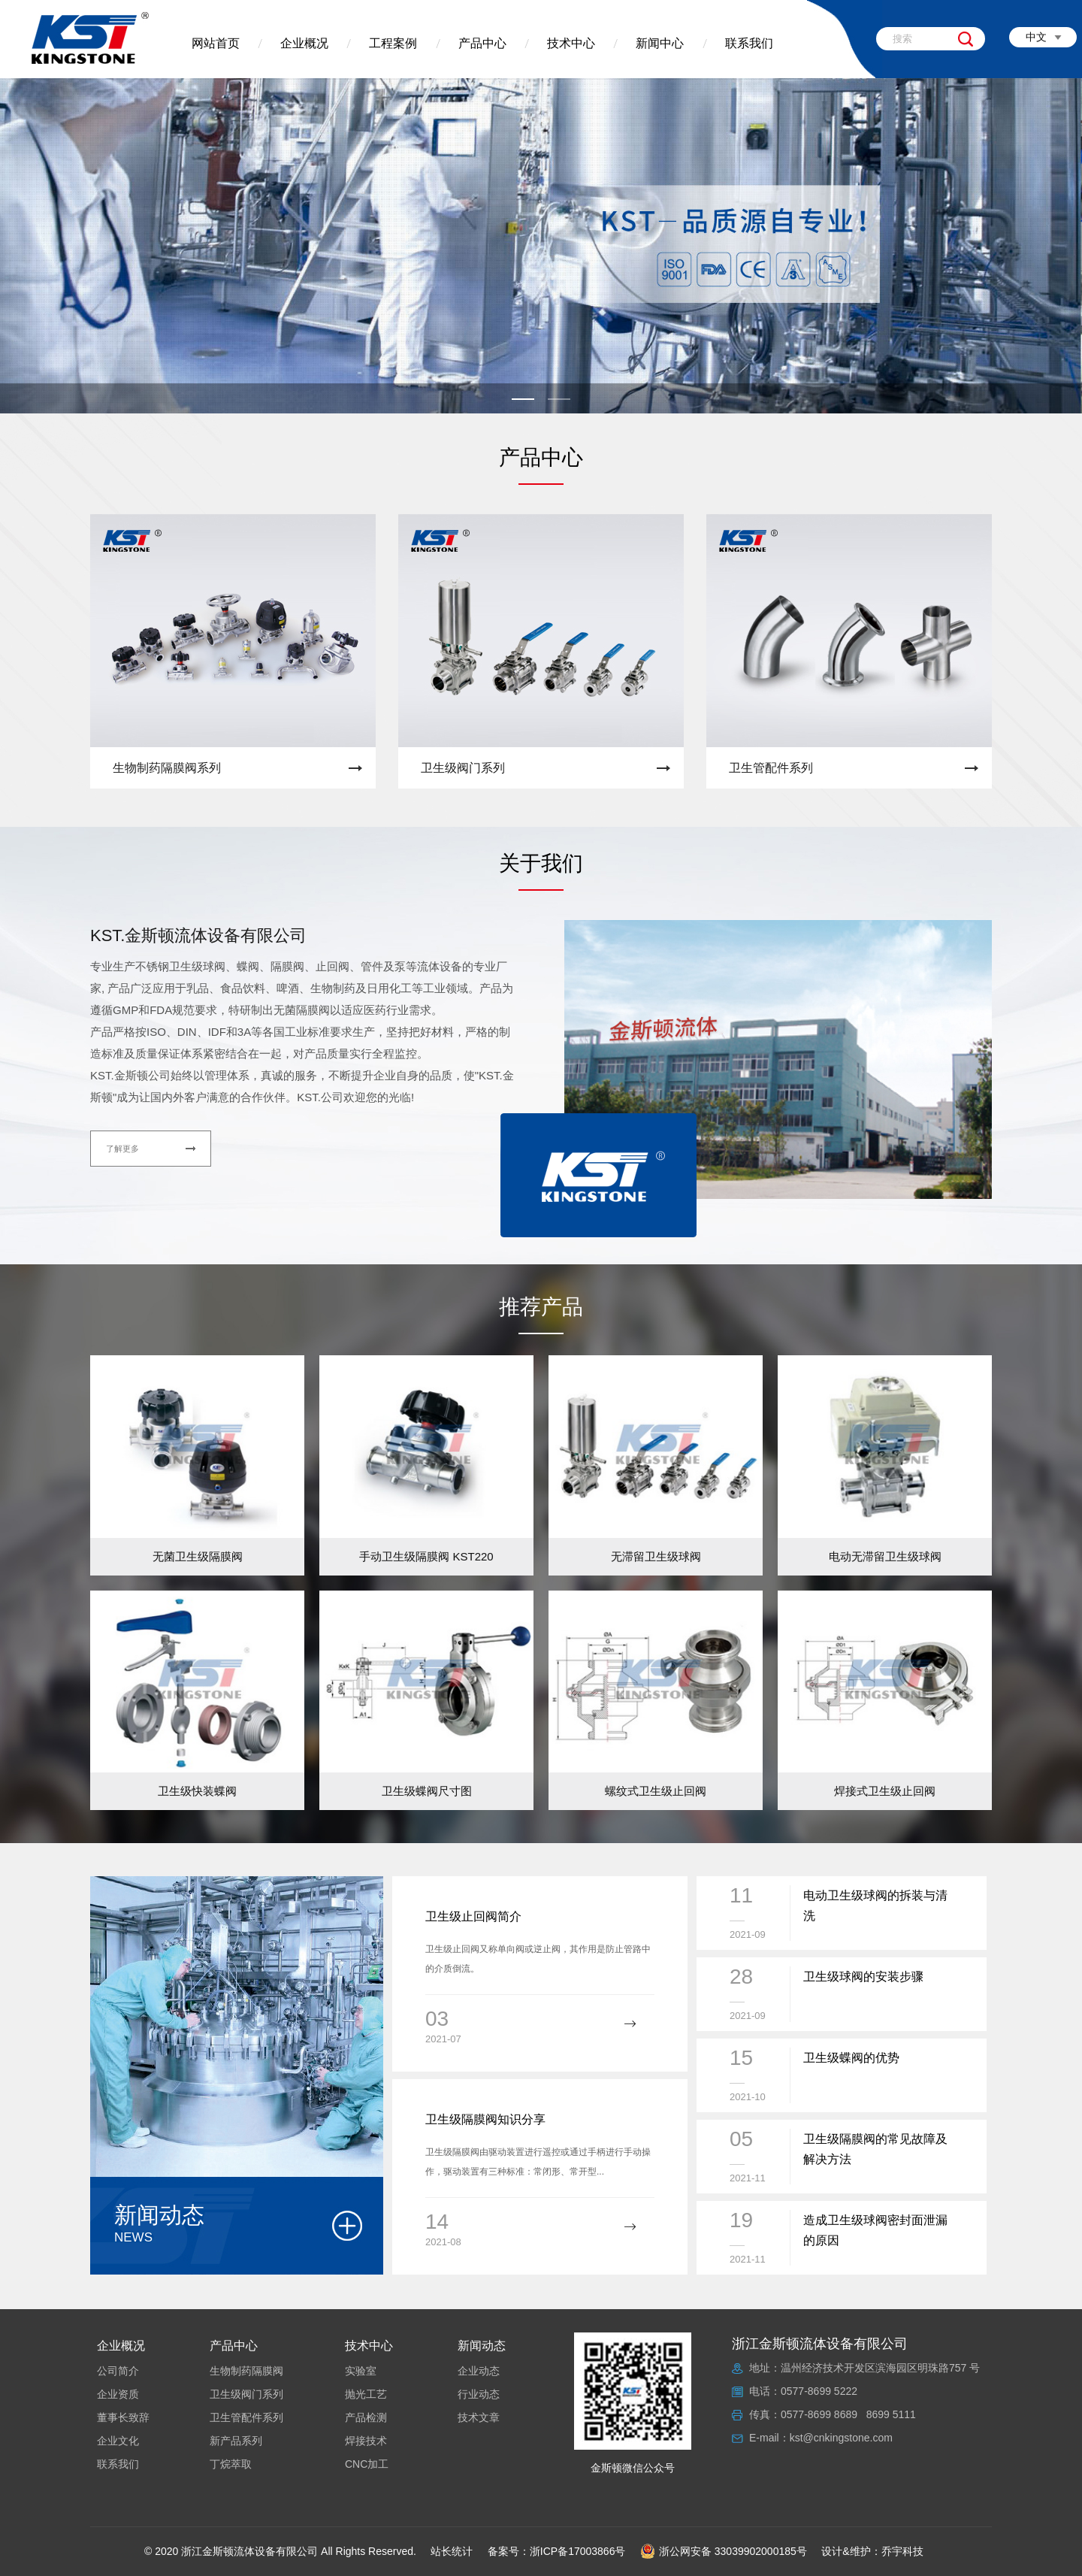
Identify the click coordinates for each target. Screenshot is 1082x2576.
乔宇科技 (902, 2551)
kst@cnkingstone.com (841, 2438)
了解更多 (122, 1148)
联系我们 (749, 43)
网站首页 (216, 43)
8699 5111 (891, 2414)
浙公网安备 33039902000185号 (723, 2551)
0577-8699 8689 (819, 2414)
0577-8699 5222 (819, 2391)
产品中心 (482, 43)
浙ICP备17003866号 (578, 2551)
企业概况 (304, 43)
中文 (1036, 37)
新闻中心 (660, 43)
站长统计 (452, 2551)
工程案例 (393, 43)
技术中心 (571, 43)
